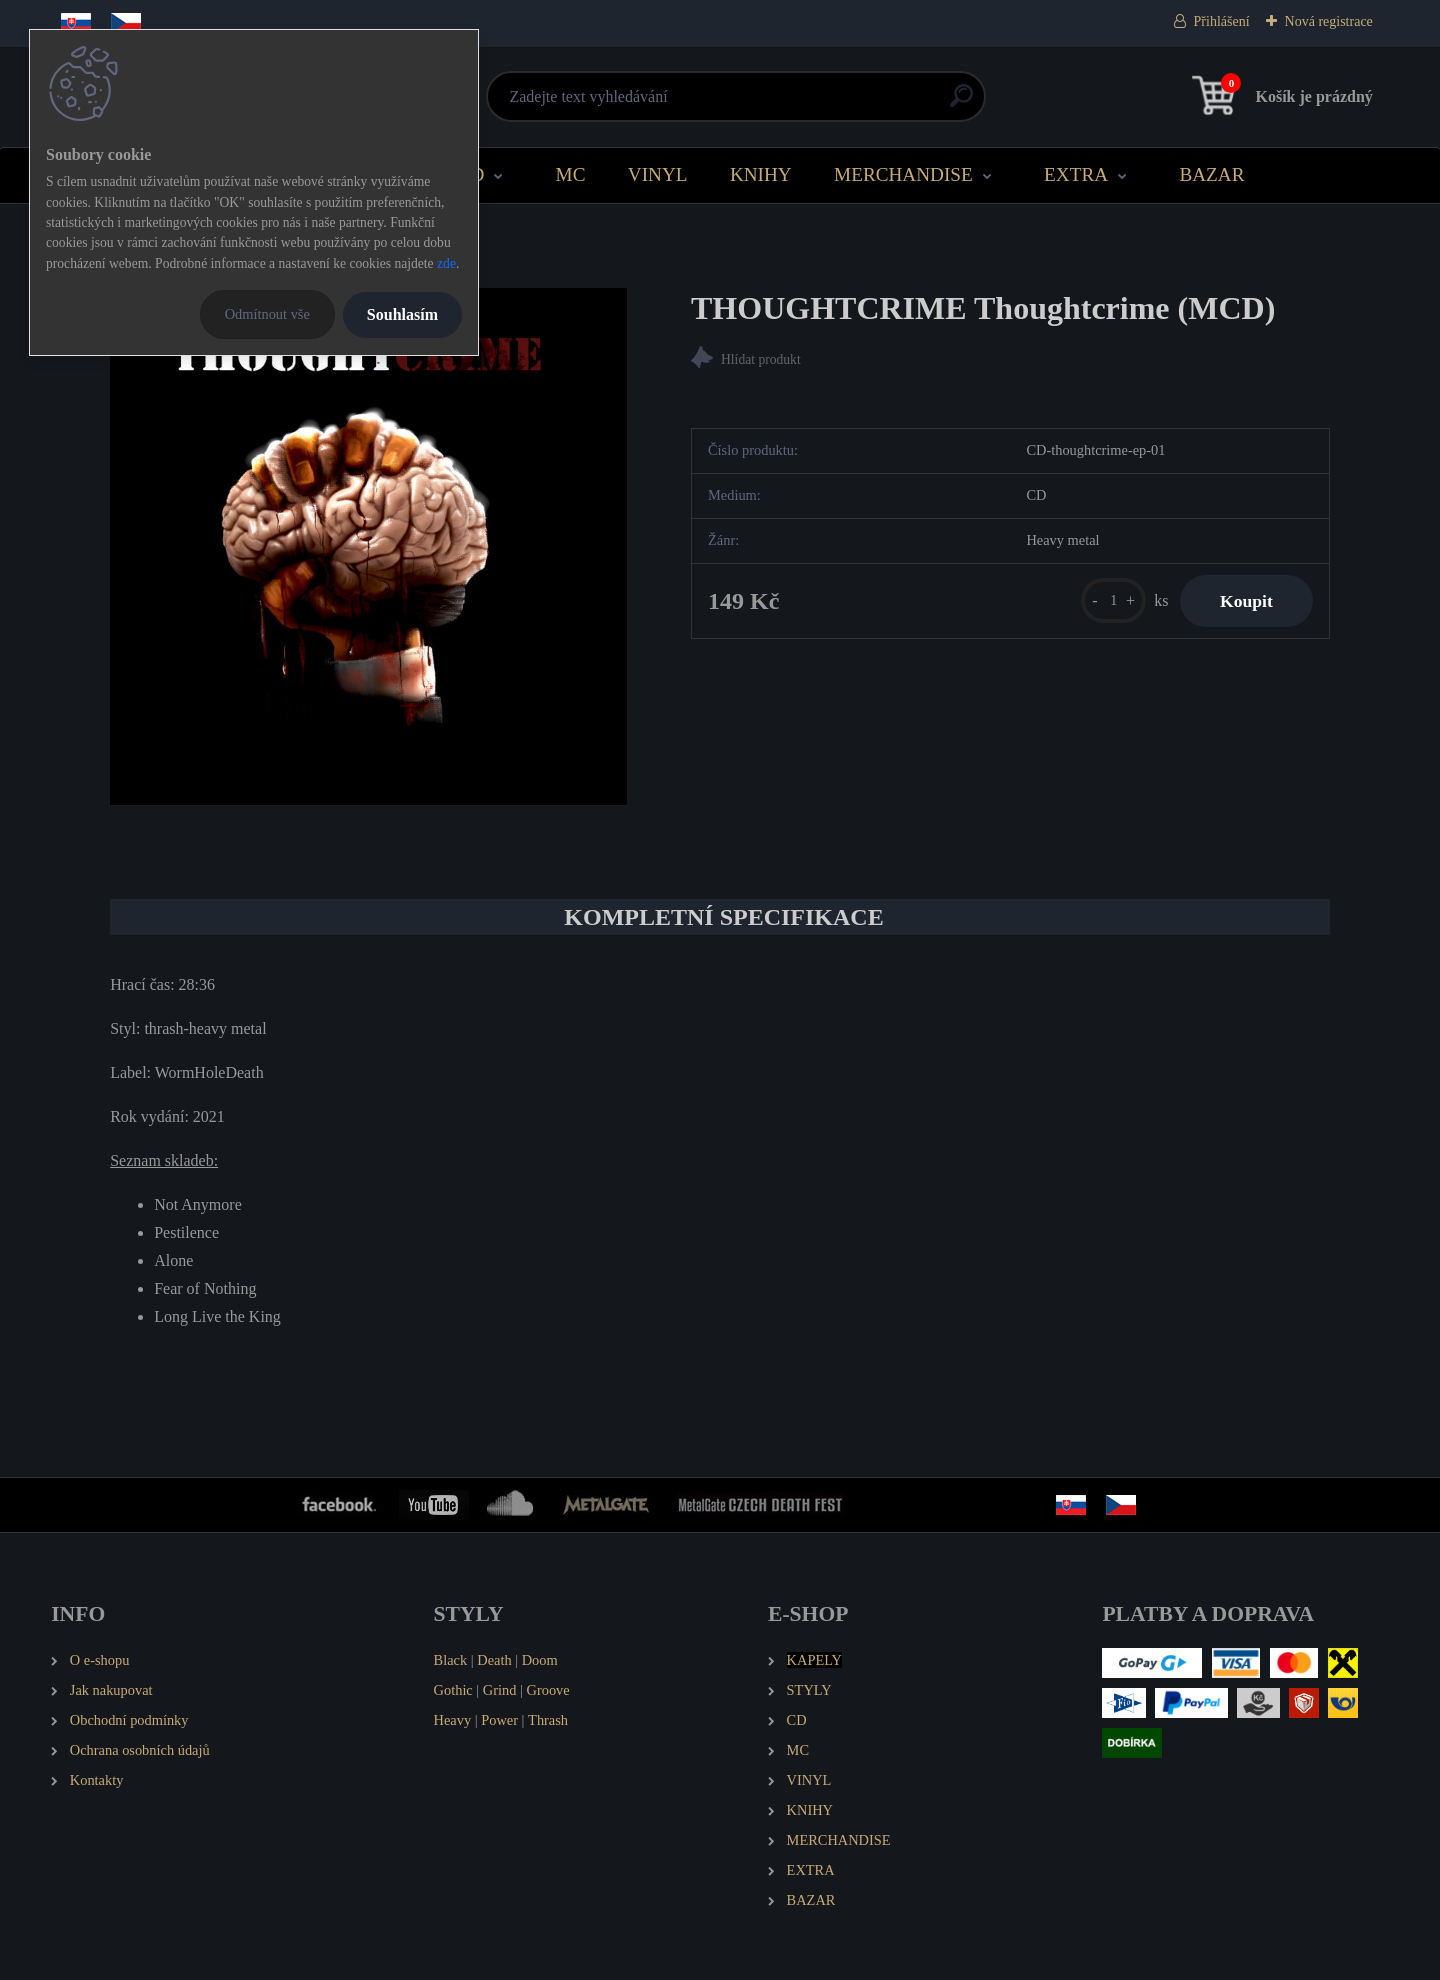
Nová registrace (1329, 21)
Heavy (453, 1720)
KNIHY (761, 174)
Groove (548, 1690)
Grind (500, 1690)
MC (571, 174)
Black (451, 1660)
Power (499, 1720)
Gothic (453, 1690)
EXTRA (1076, 174)
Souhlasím (402, 314)
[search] (961, 103)
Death (494, 1660)
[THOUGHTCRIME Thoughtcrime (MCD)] (368, 546)
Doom (540, 1660)
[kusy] (1113, 600)
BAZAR (1211, 174)
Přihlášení (1222, 21)
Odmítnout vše (267, 314)
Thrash (548, 1720)
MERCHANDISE (903, 174)
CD (471, 174)
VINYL (658, 174)
